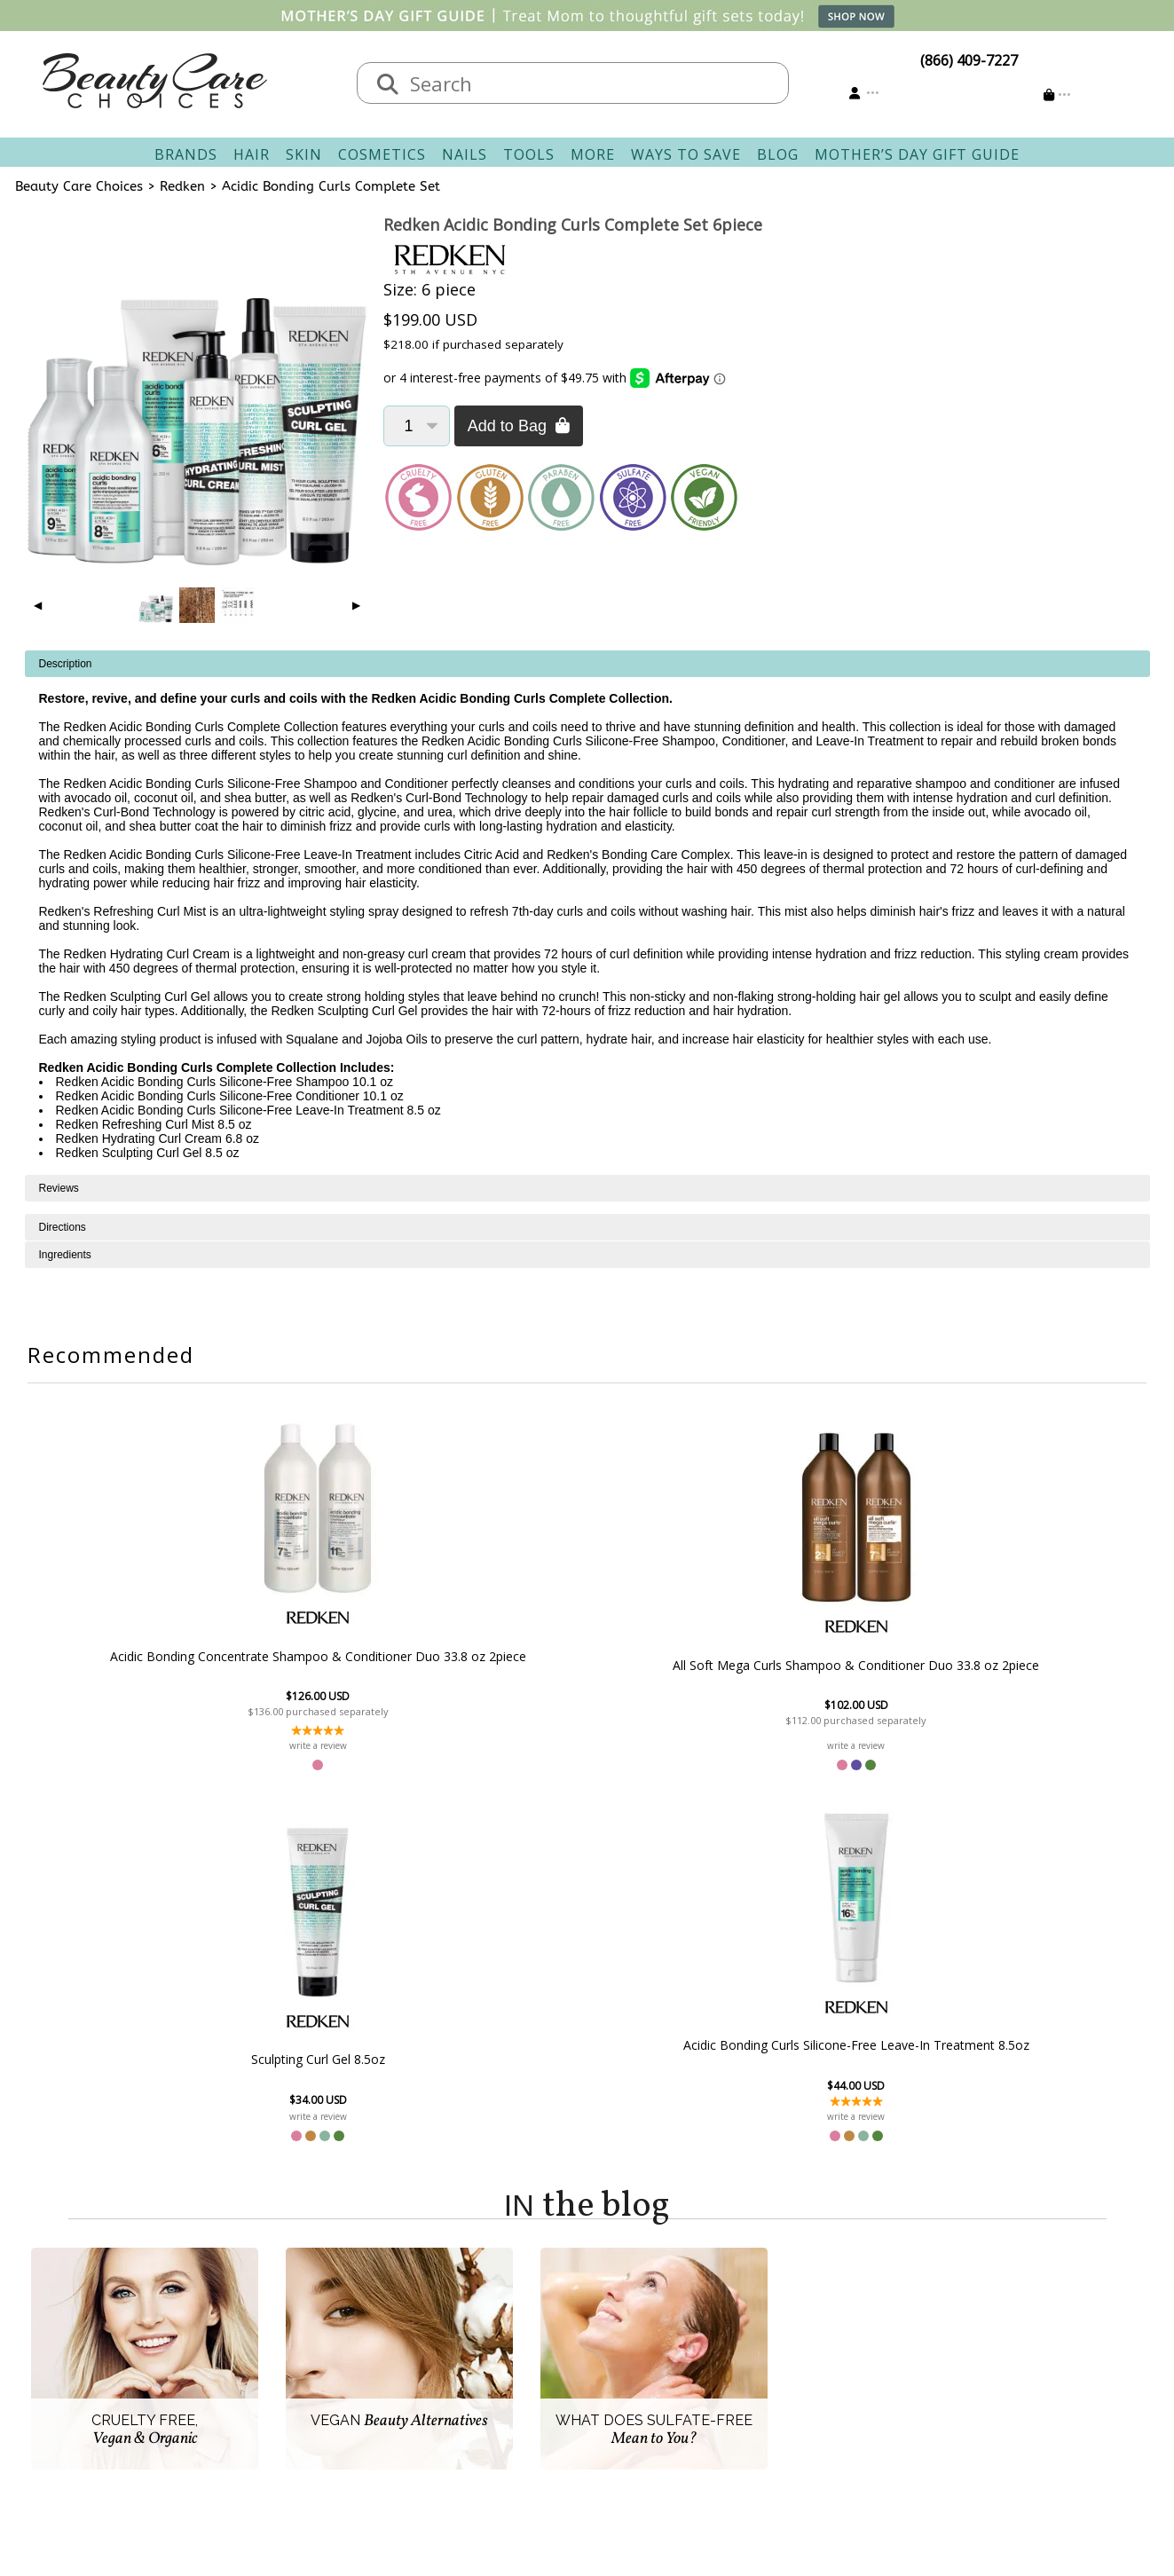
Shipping (466, 2343)
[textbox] (591, 83)
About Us (308, 2322)
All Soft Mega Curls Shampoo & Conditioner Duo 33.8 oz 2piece (490, 1679)
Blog (778, 154)
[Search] (388, 85)
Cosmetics (382, 154)
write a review (298, 1759)
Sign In (619, 2322)
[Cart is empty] (1057, 94)
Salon (295, 2343)
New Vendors (321, 2365)
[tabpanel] (587, 912)
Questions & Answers (508, 2386)
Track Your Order (654, 2343)
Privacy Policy (321, 2386)
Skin (304, 154)
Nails (464, 154)
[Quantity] (416, 426)
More (593, 154)
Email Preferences (656, 2365)
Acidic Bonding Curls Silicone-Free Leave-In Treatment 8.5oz (876, 1688)
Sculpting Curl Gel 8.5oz (684, 1702)
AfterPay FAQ (480, 2407)
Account (614, 2301)
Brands (185, 154)
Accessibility (316, 2407)
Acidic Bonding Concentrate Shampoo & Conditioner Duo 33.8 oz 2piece (297, 1663)
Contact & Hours (492, 2322)
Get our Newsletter (660, 2386)
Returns (463, 2365)
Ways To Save (686, 154)
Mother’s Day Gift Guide (917, 154)
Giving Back (315, 2428)
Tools (529, 154)
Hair (251, 154)
